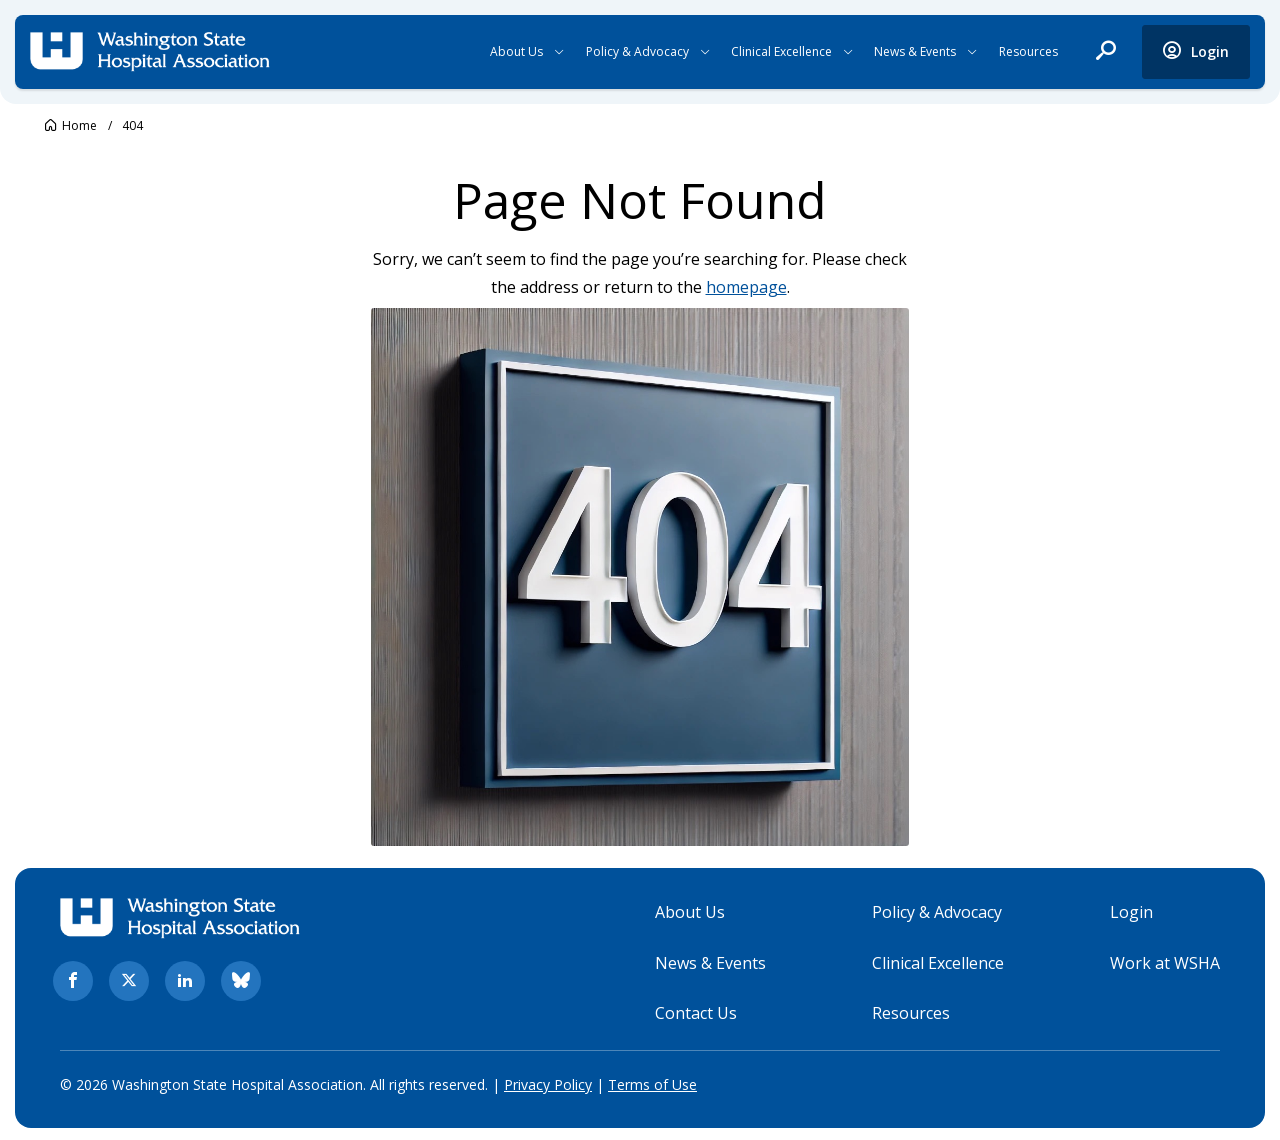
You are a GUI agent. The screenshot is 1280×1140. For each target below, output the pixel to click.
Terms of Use (652, 1082)
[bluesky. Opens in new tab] (241, 979)
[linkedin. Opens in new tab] (185, 979)
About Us (516, 51)
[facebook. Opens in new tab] (73, 979)
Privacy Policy (548, 1082)
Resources (1028, 51)
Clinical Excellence (781, 51)
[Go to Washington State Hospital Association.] (71, 125)
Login (1131, 910)
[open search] (1106, 52)
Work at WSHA (1165, 960)
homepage (746, 287)
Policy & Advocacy (637, 51)
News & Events (915, 51)
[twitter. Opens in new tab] (129, 979)
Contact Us (696, 1011)
